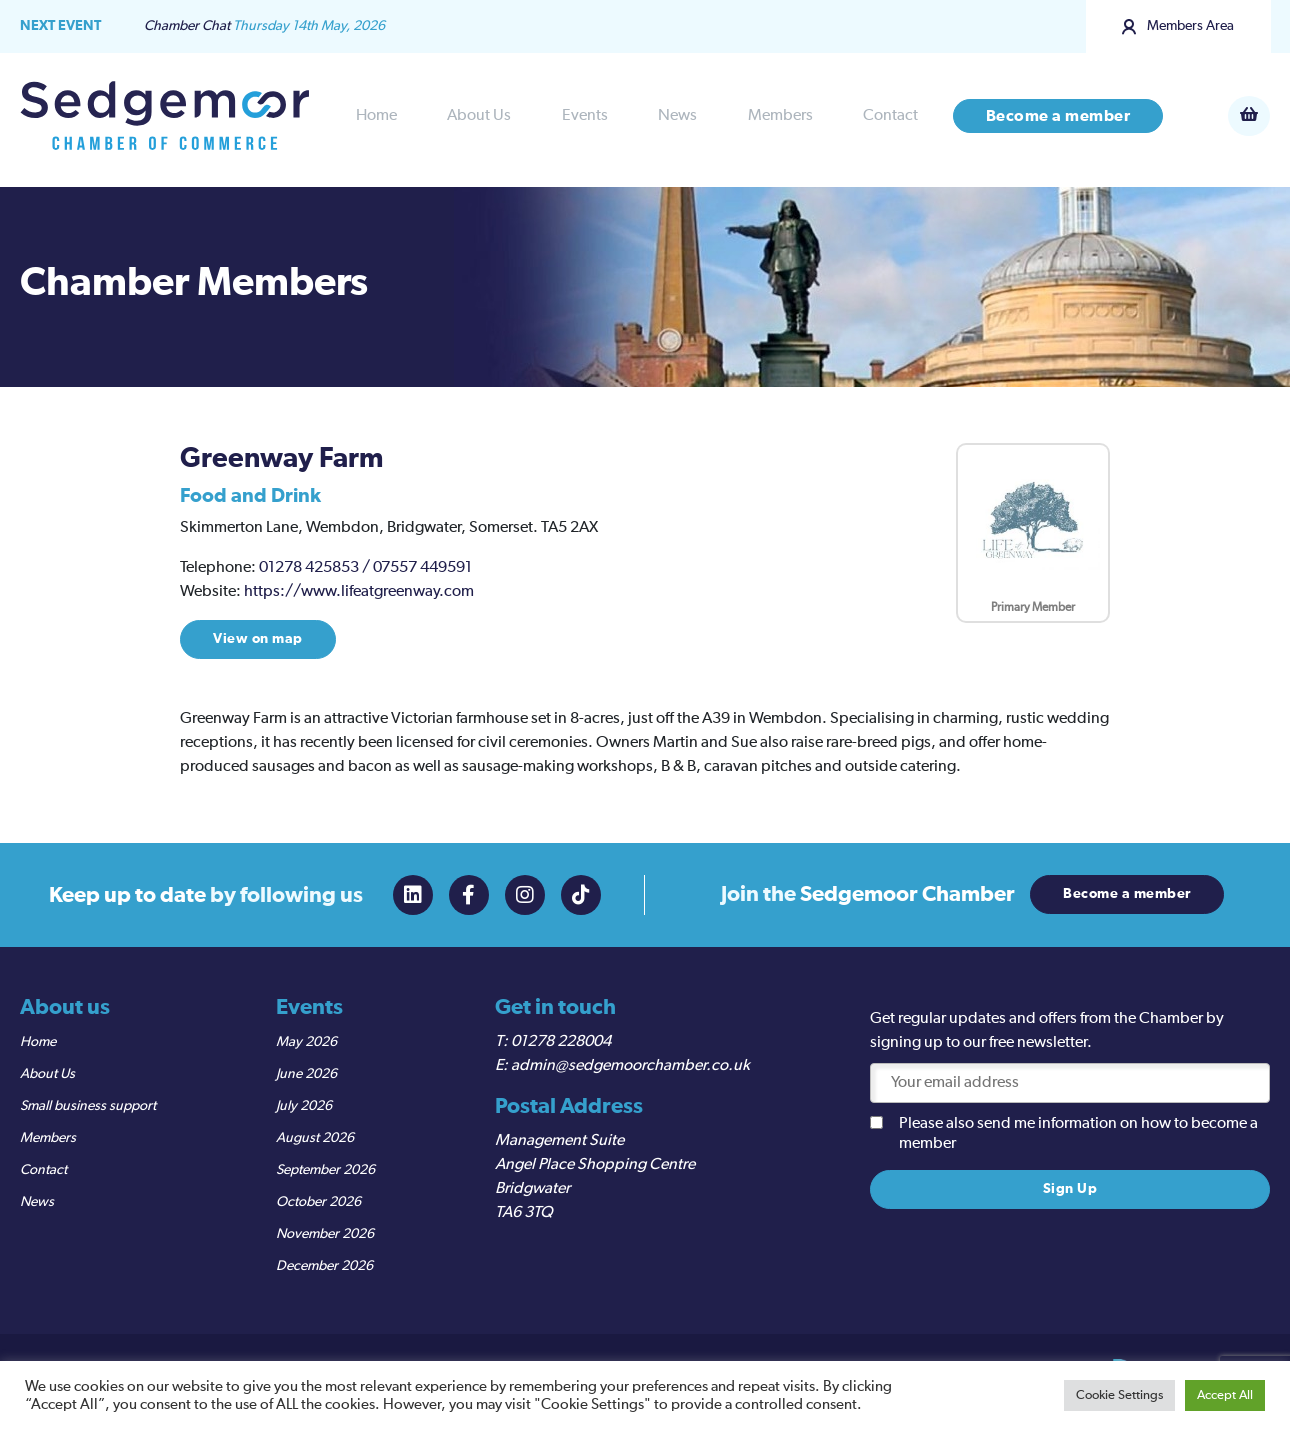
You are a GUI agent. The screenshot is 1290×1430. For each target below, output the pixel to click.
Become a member (1058, 116)
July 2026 (304, 1106)
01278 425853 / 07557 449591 (365, 568)
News (677, 116)
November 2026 (325, 1234)
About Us (479, 116)
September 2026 (325, 1170)
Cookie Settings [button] (1119, 1395)
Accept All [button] (1225, 1395)
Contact (890, 116)
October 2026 (318, 1202)
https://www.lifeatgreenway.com (359, 592)
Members (780, 116)
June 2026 (306, 1074)
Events (585, 116)
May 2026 (306, 1042)
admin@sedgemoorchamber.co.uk (630, 1066)
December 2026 (324, 1266)
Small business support (88, 1106)
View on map (258, 639)
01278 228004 (561, 1042)
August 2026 (315, 1138)
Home (376, 116)
